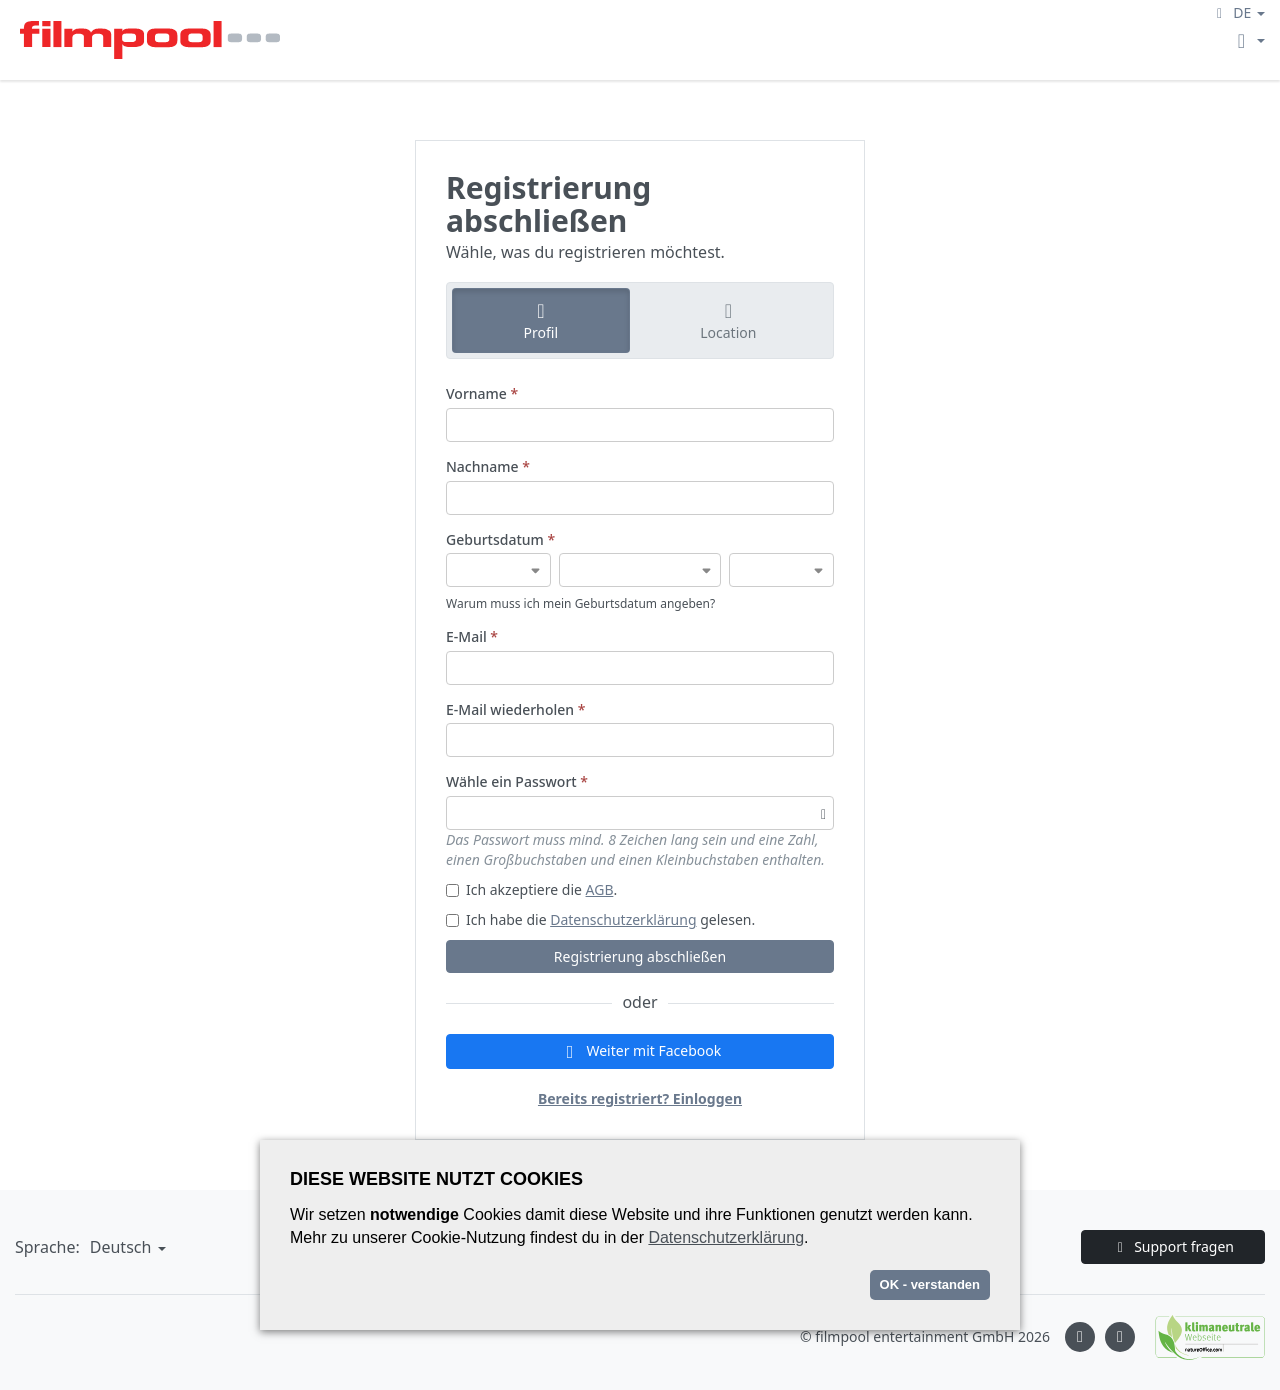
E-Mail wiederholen (515, 709)
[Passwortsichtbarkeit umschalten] (823, 813)
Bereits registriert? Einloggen (640, 1098)
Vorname (482, 393)
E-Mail (472, 636)
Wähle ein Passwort (517, 781)
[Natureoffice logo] (1200, 1337)
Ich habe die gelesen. (600, 919)
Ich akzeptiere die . (531, 889)
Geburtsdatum (500, 539)
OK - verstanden (930, 1284)
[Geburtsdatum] (498, 570)
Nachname (488, 466)
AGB (600, 889)
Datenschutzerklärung (623, 919)
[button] (1238, 12)
